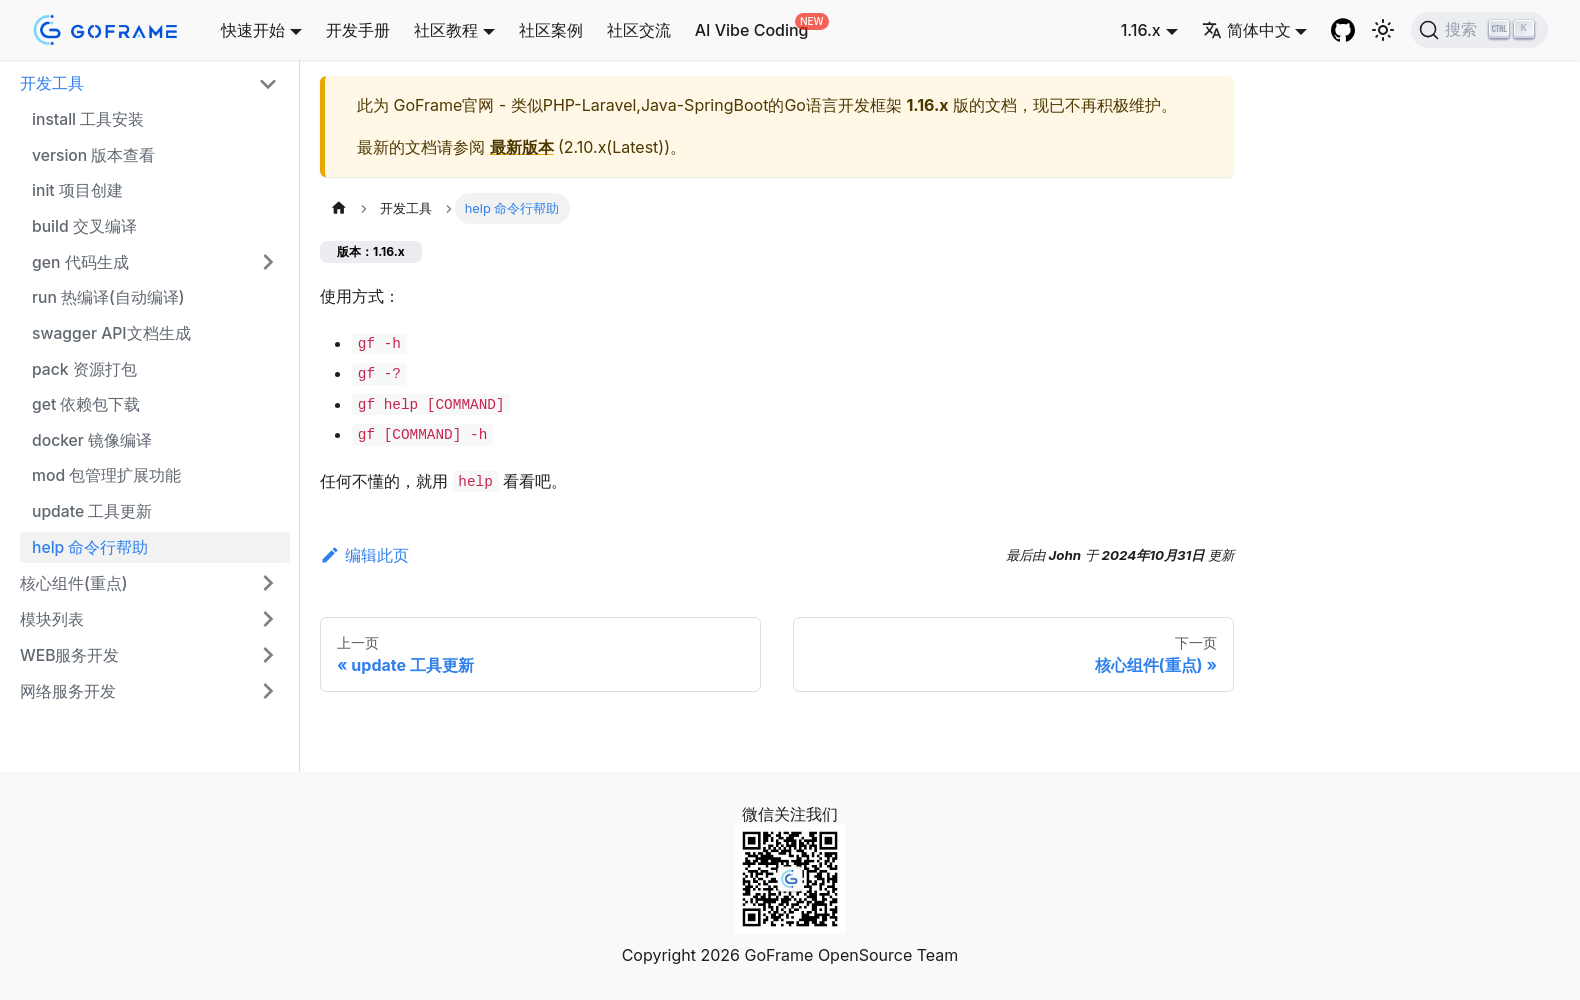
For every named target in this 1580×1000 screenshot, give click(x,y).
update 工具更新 (92, 511)
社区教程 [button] (446, 30)
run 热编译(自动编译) (108, 297)
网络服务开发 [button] (68, 691)
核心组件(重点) (74, 583)
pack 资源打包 (84, 369)
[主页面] (339, 208)
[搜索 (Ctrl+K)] (1479, 30)
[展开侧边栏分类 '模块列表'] (268, 619)
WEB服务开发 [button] (69, 655)
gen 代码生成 (80, 262)
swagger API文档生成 (111, 333)
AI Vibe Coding (752, 30)
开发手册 (358, 30)
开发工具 (52, 83)
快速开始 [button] (253, 30)
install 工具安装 (88, 119)
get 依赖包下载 (86, 404)
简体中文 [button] (1246, 30)
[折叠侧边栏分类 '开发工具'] (268, 84)
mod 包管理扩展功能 (106, 475)
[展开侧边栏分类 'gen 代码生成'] (268, 262)
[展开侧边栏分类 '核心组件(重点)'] (268, 583)
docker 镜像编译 (92, 440)
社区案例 (551, 30)
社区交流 (639, 30)
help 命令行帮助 (90, 547)
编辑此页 (364, 555)
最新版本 (522, 147)
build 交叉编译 (84, 226)
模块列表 (52, 619)
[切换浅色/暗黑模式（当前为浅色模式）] (1383, 30)
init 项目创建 (77, 190)
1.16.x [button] (1141, 30)
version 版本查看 (93, 155)
